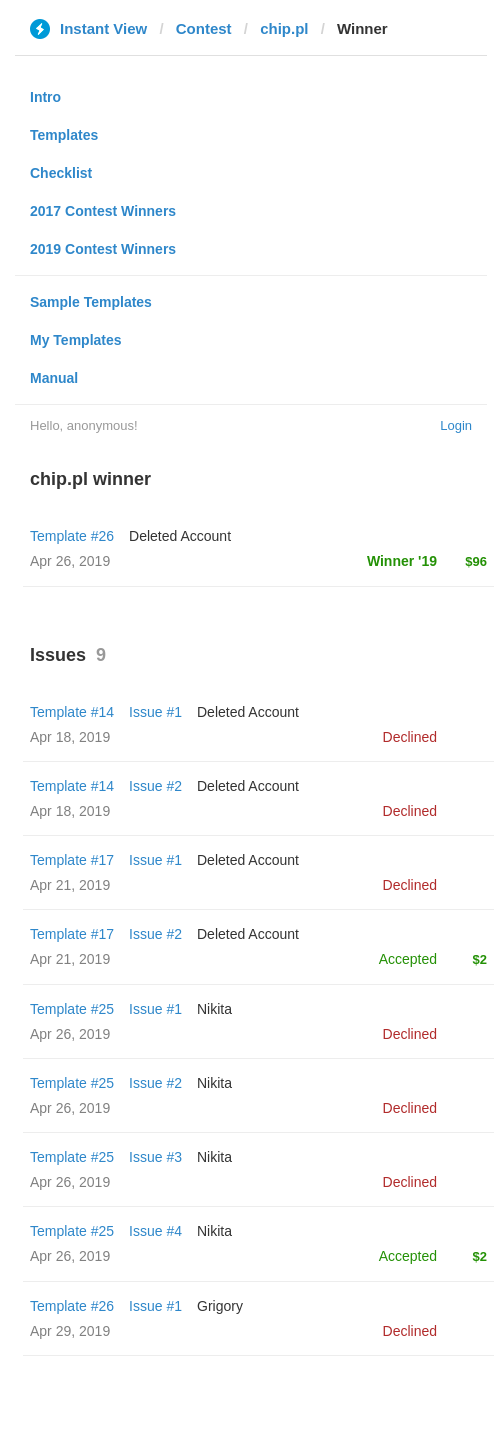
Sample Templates (91, 302)
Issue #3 (155, 1157)
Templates (64, 135)
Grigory (220, 1306)
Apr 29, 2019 (70, 1331)
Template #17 (72, 860)
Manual (54, 378)
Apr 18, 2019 (70, 737)
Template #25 (72, 1009)
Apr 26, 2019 (70, 1034)
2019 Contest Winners (103, 249)
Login (456, 425)
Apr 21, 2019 (70, 885)
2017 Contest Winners (103, 211)
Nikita (214, 1009)
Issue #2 (155, 786)
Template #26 (72, 536)
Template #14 (72, 712)
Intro (45, 97)
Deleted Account (180, 536)
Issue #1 (155, 712)
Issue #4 (155, 1231)
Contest (204, 28)
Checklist (61, 173)
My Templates (76, 340)
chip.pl (284, 28)
